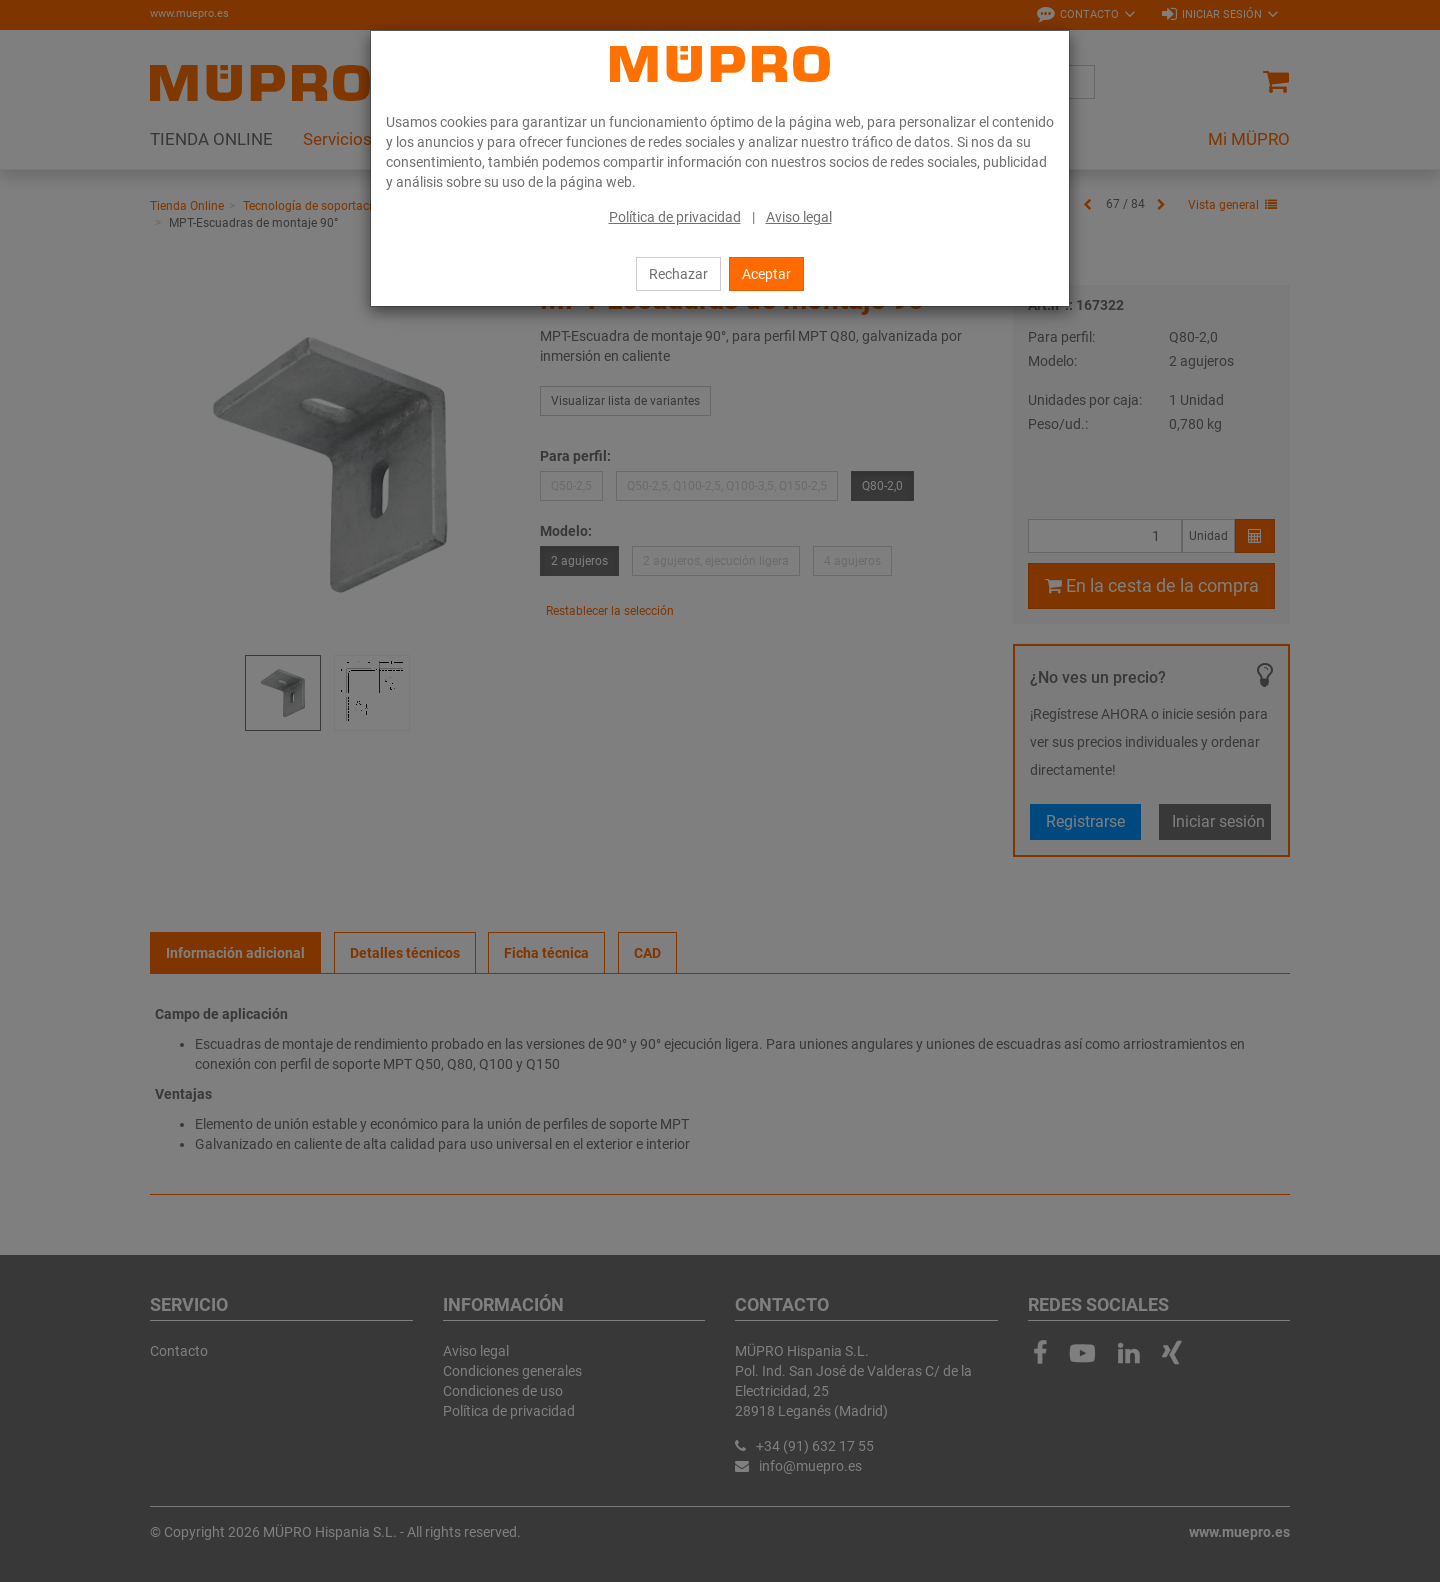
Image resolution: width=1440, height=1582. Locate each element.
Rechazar (678, 274)
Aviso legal (799, 217)
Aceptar (766, 274)
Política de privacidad (675, 217)
